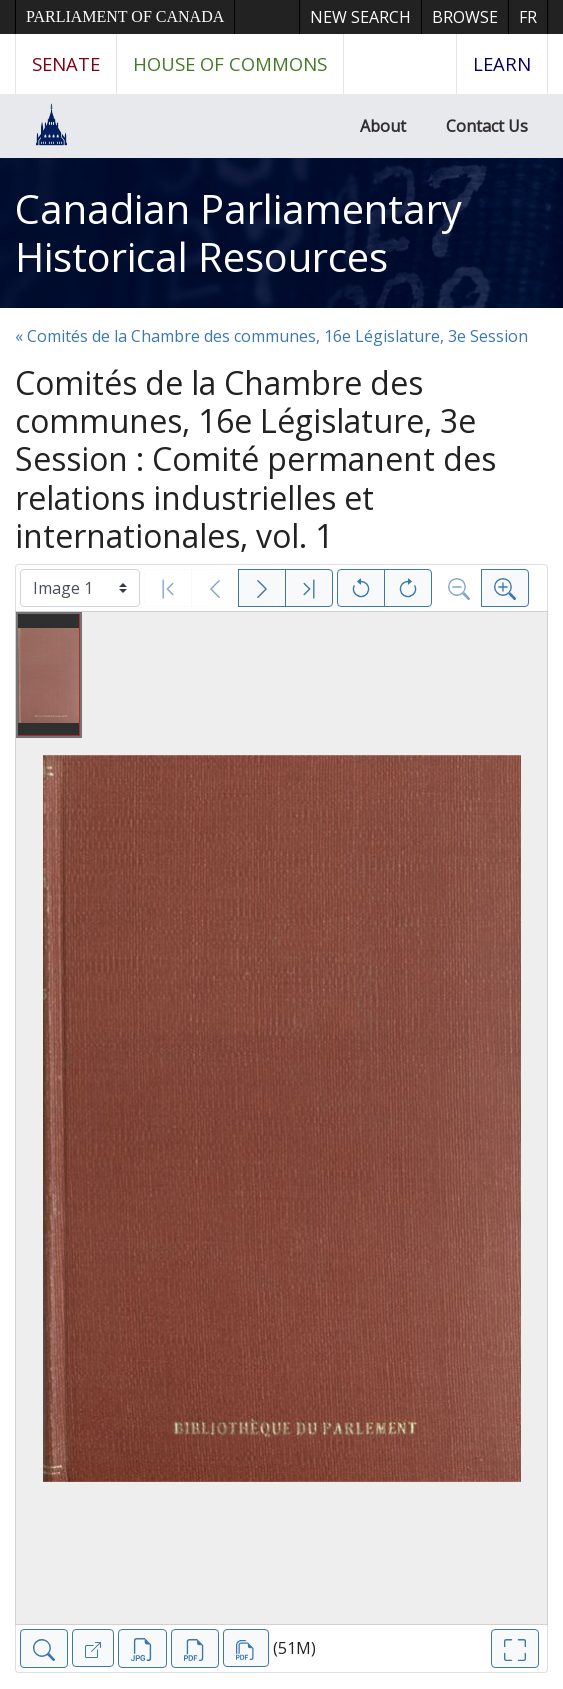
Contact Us (487, 126)
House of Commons (230, 63)
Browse (465, 17)
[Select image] (80, 588)
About (383, 126)
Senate (66, 63)
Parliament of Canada (125, 16)
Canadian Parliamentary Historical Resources (238, 232)
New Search (360, 17)
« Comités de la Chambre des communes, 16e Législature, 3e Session (271, 336)
